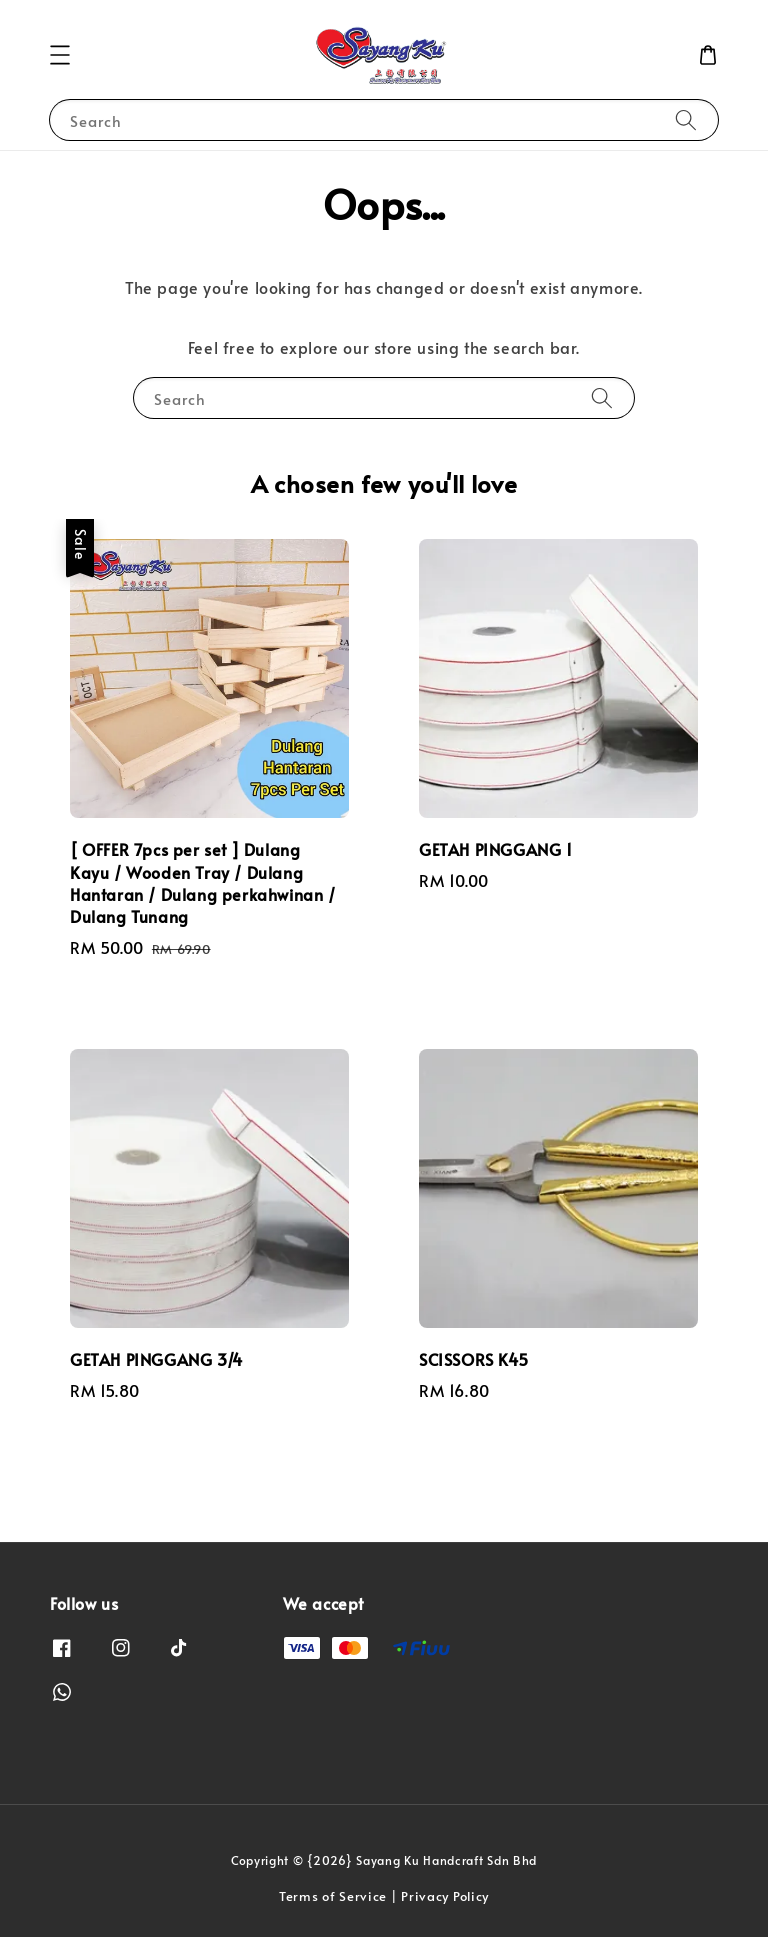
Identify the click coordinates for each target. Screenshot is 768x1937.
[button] (60, 55)
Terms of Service (333, 1896)
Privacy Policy (445, 1896)
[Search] (686, 119)
